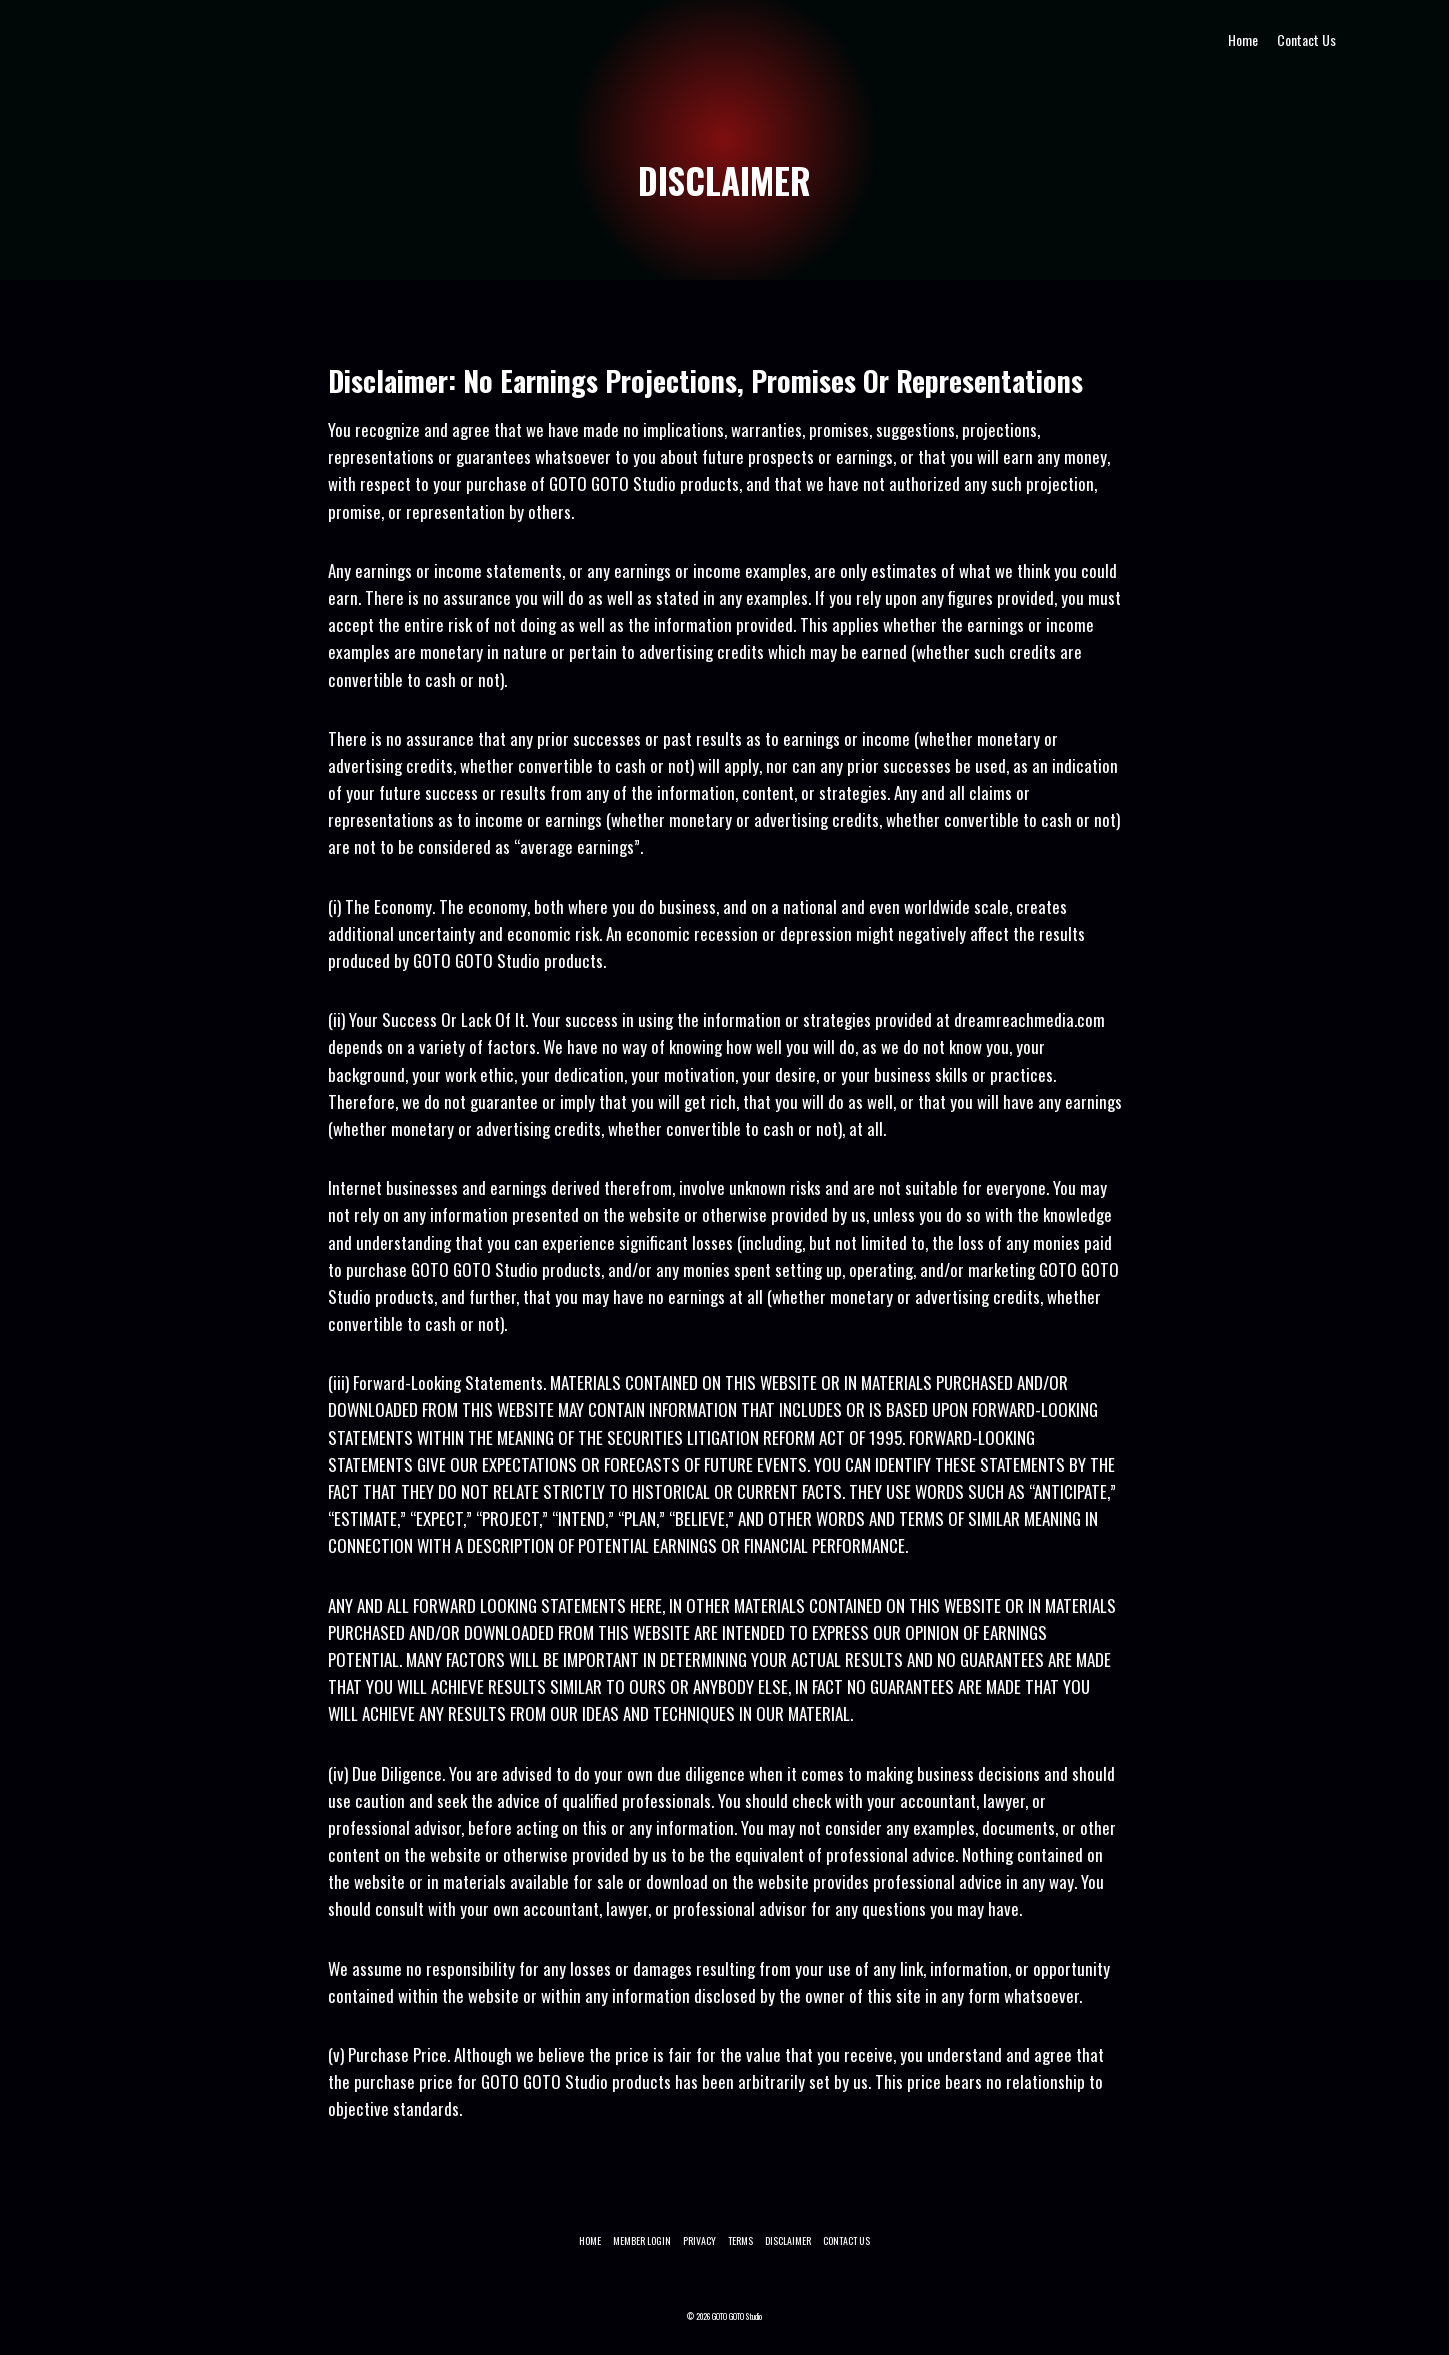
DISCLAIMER (788, 2240)
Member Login (642, 2240)
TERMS (740, 2240)
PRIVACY (699, 2240)
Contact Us (1306, 39)
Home (1243, 39)
